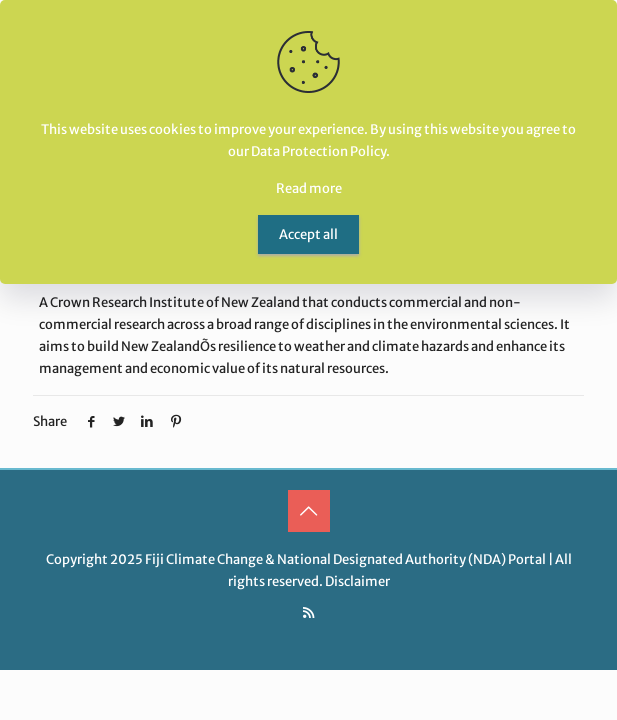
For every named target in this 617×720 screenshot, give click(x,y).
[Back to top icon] (309, 511)
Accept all (308, 234)
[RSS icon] (308, 612)
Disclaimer (357, 581)
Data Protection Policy (318, 151)
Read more (309, 188)
